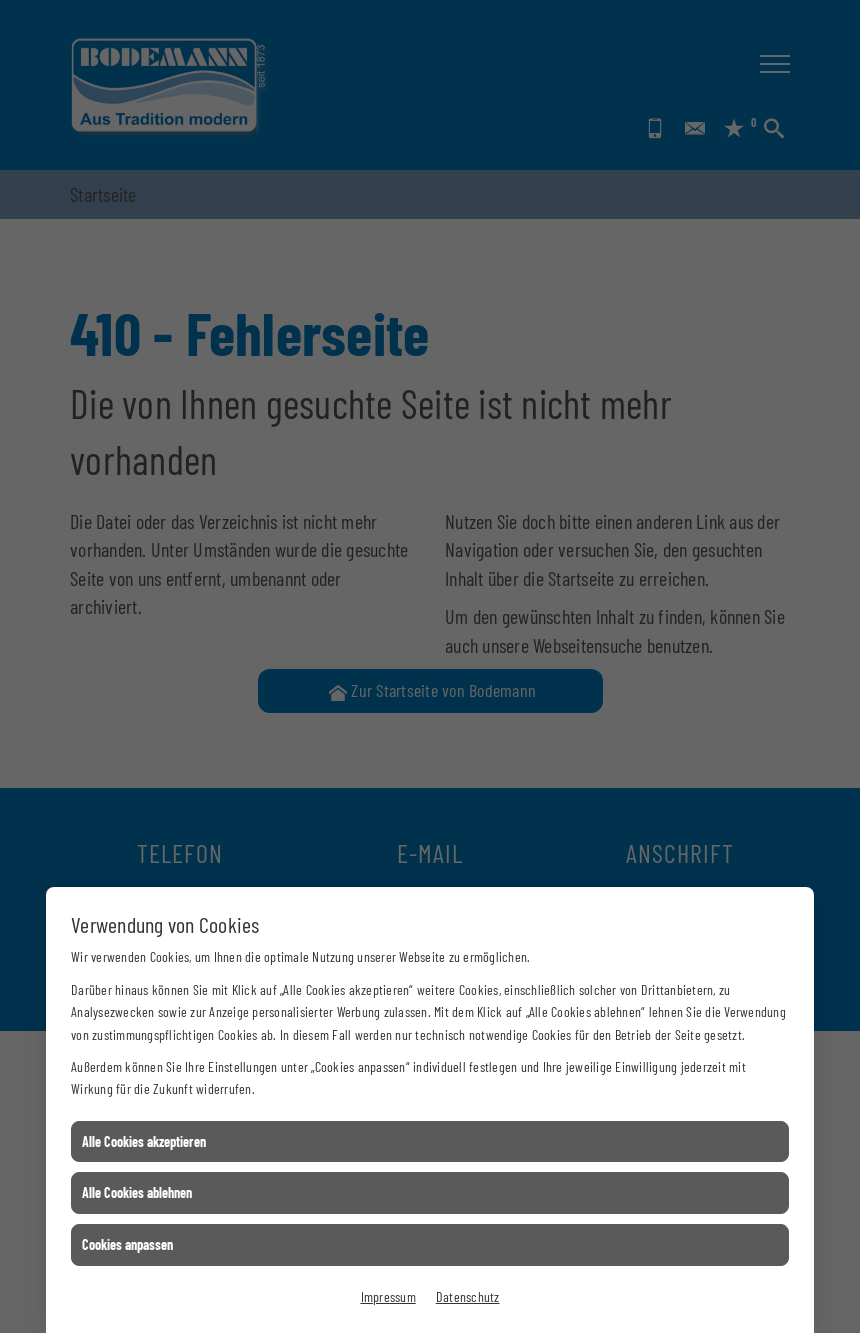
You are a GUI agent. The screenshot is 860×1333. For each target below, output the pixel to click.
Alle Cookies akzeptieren (144, 1141)
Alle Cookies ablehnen (137, 1192)
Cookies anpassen (127, 1244)
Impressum (388, 1296)
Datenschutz (468, 1296)
